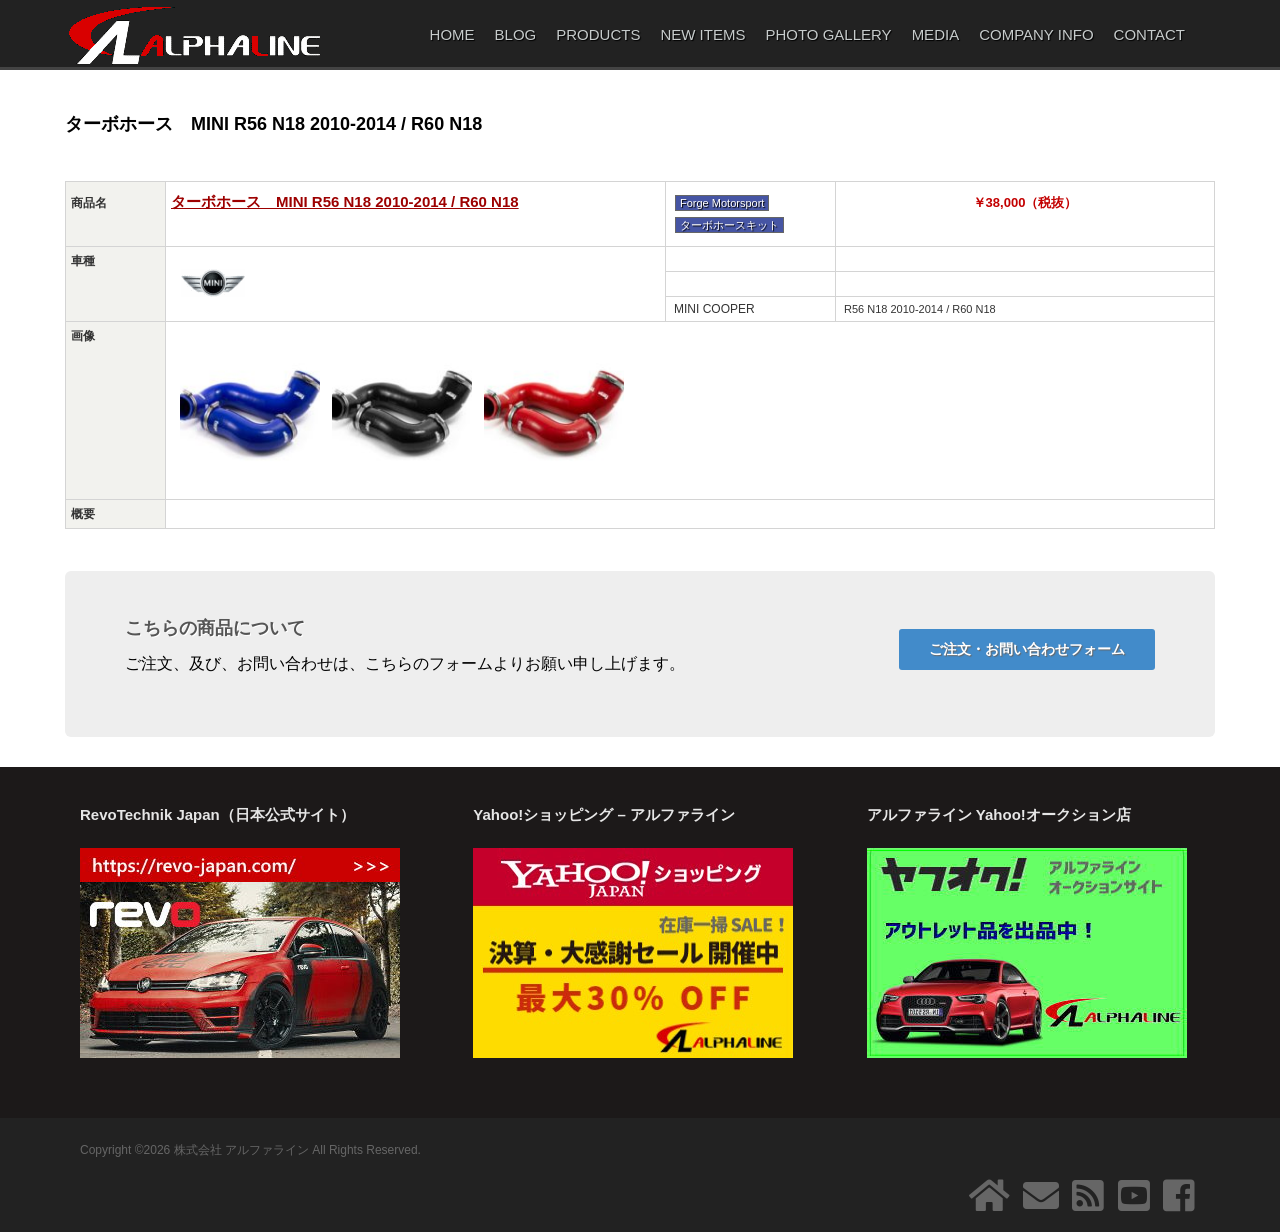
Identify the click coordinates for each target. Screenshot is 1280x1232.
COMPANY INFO (1036, 34)
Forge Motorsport (722, 203)
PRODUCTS (598, 34)
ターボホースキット (729, 225)
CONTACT (1149, 34)
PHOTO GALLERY (828, 34)
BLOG (516, 34)
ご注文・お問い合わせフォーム (1027, 649)
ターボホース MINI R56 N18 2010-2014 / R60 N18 (345, 201)
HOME (452, 34)
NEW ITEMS (702, 34)
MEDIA (936, 34)
